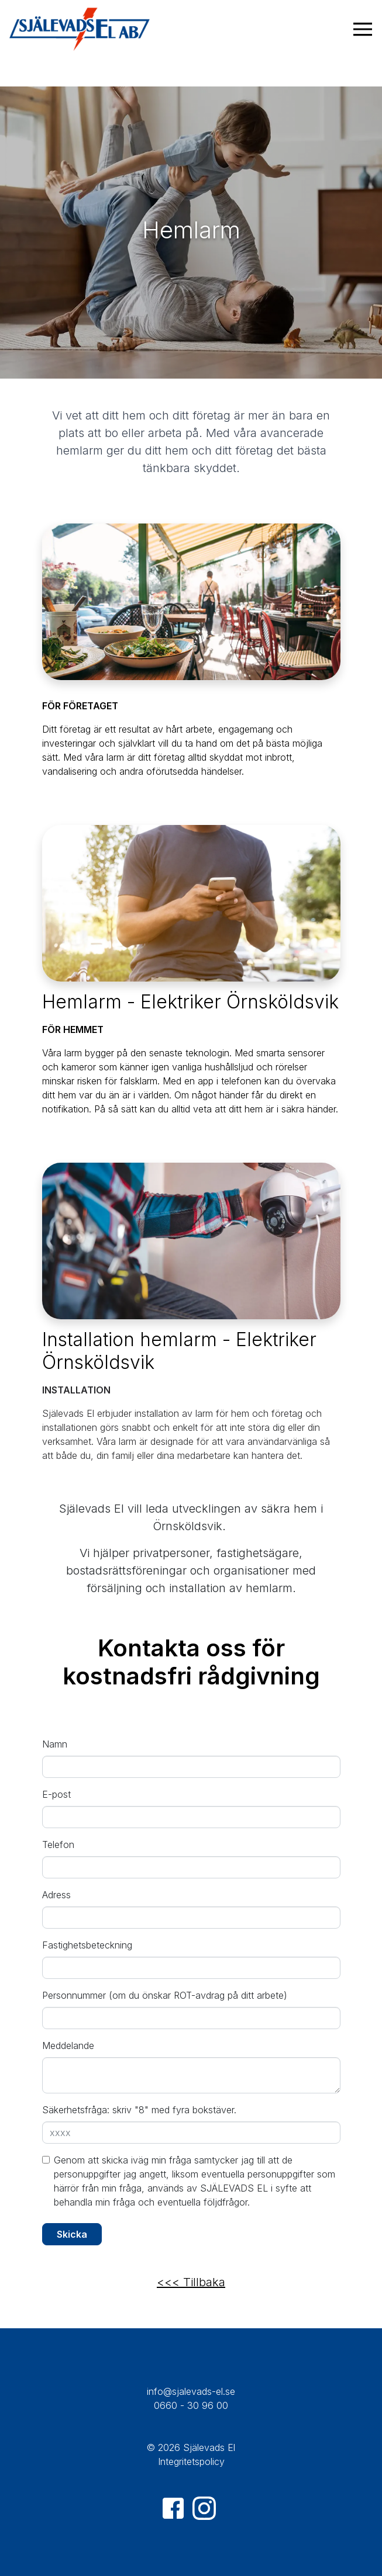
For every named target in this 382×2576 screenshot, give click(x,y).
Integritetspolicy (191, 2461)
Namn (54, 1744)
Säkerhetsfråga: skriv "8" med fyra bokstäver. (139, 2110)
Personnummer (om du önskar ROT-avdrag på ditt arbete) (164, 1995)
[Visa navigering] (362, 29)
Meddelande (68, 2045)
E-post (56, 1794)
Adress (56, 1895)
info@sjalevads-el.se (191, 2391)
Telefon (58, 1844)
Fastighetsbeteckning (87, 1945)
